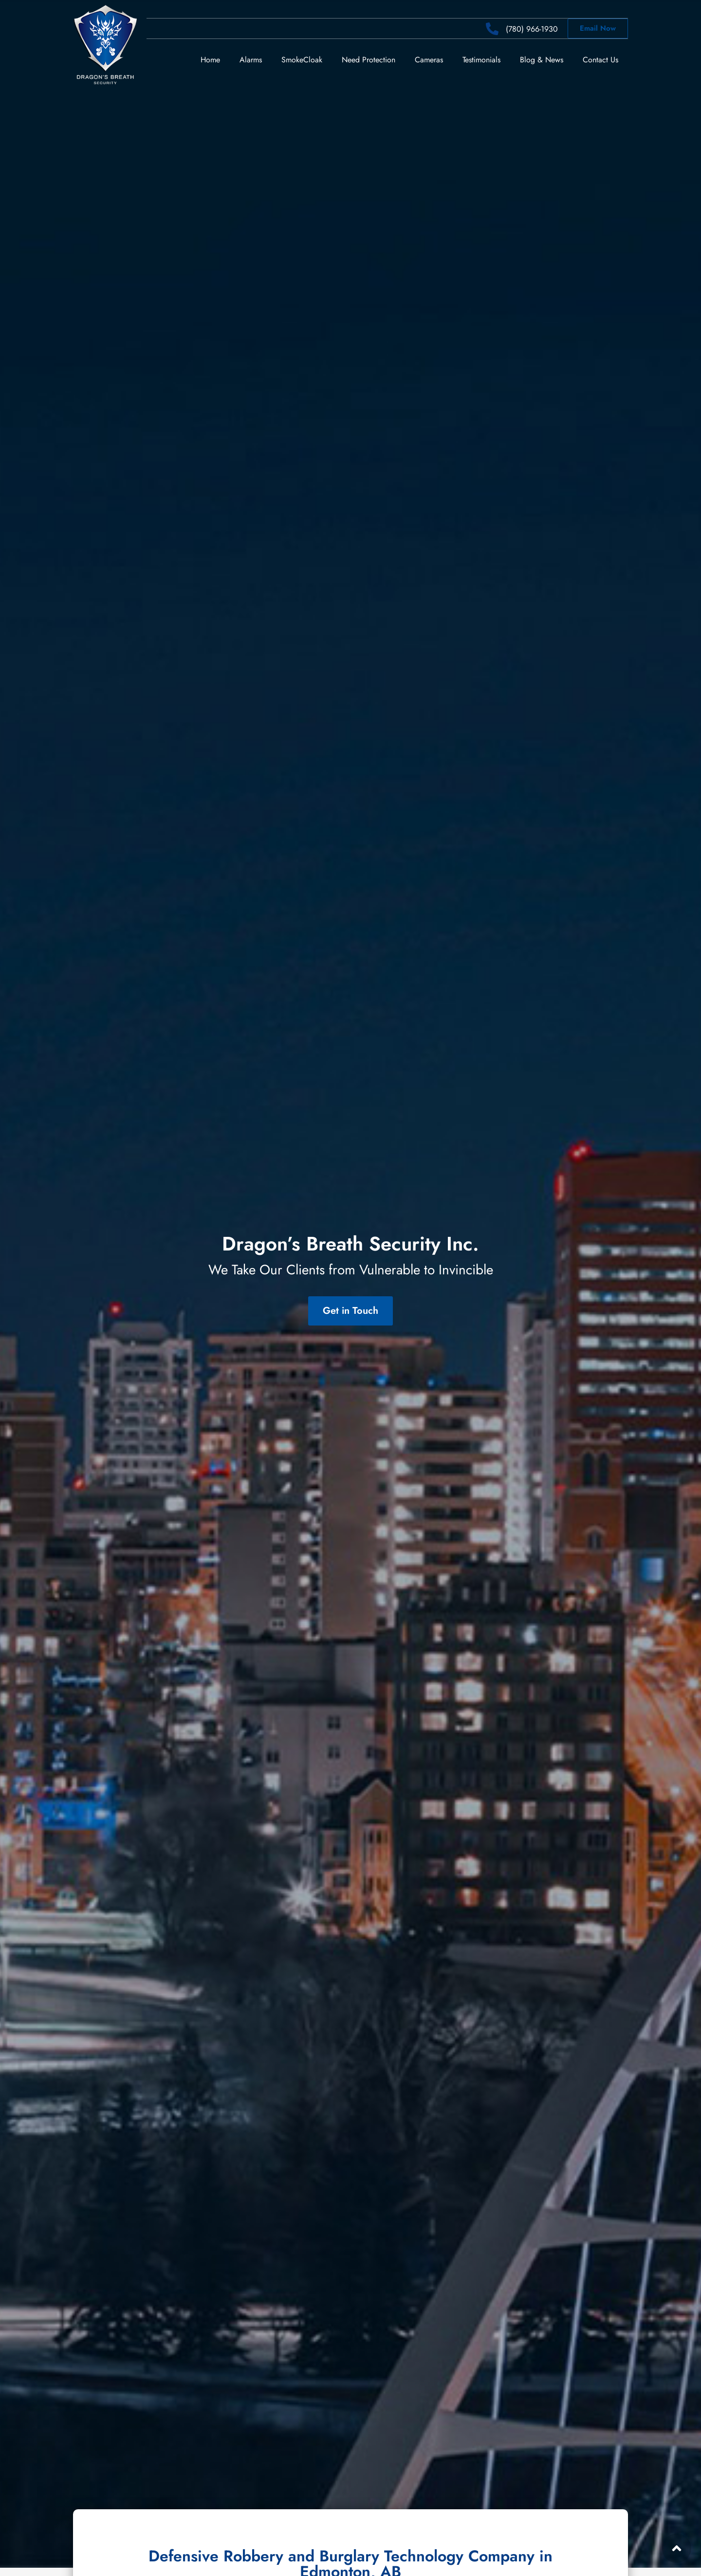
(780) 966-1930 (532, 29)
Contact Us (600, 59)
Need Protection (368, 59)
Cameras (429, 59)
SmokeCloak (301, 59)
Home (210, 59)
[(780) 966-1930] (492, 28)
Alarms (251, 59)
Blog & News (541, 59)
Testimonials (481, 59)
